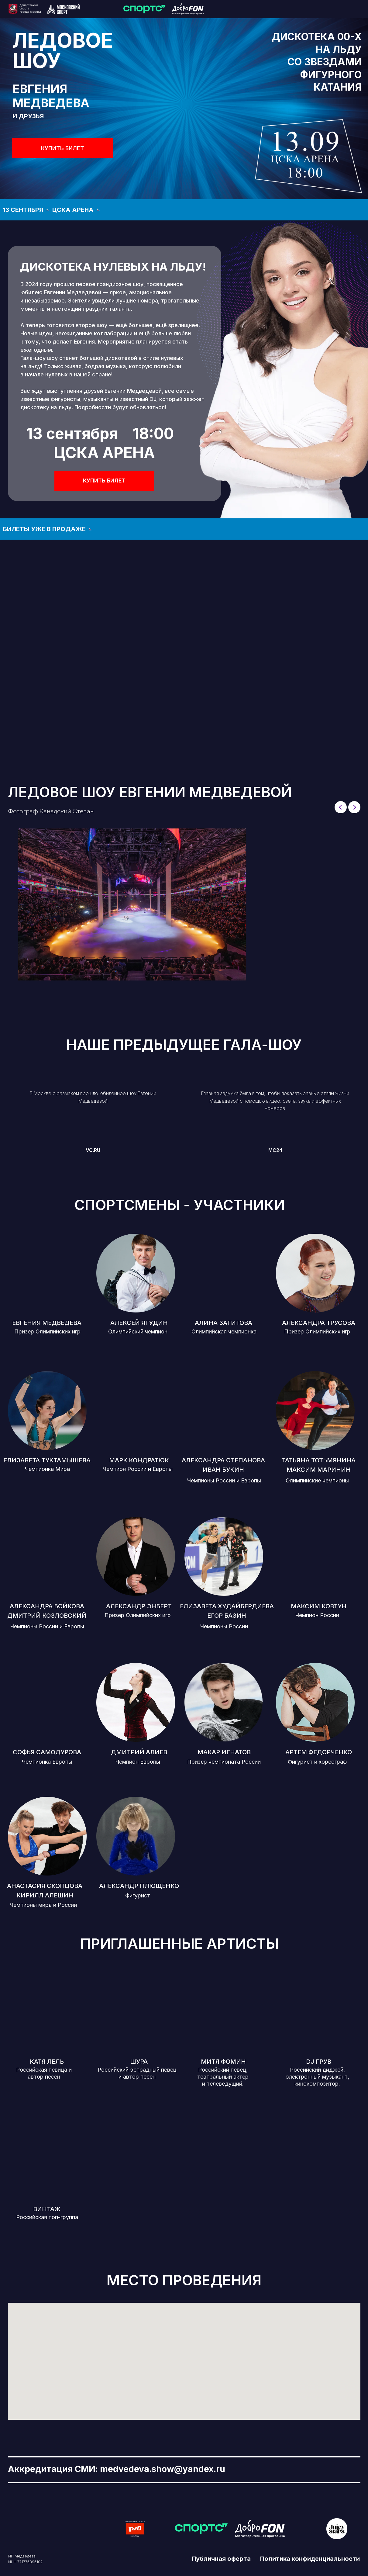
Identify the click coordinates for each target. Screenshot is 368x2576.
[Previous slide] (341, 807)
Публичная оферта (221, 2558)
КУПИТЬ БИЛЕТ (62, 148)
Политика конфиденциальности (310, 2558)
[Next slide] (354, 807)
